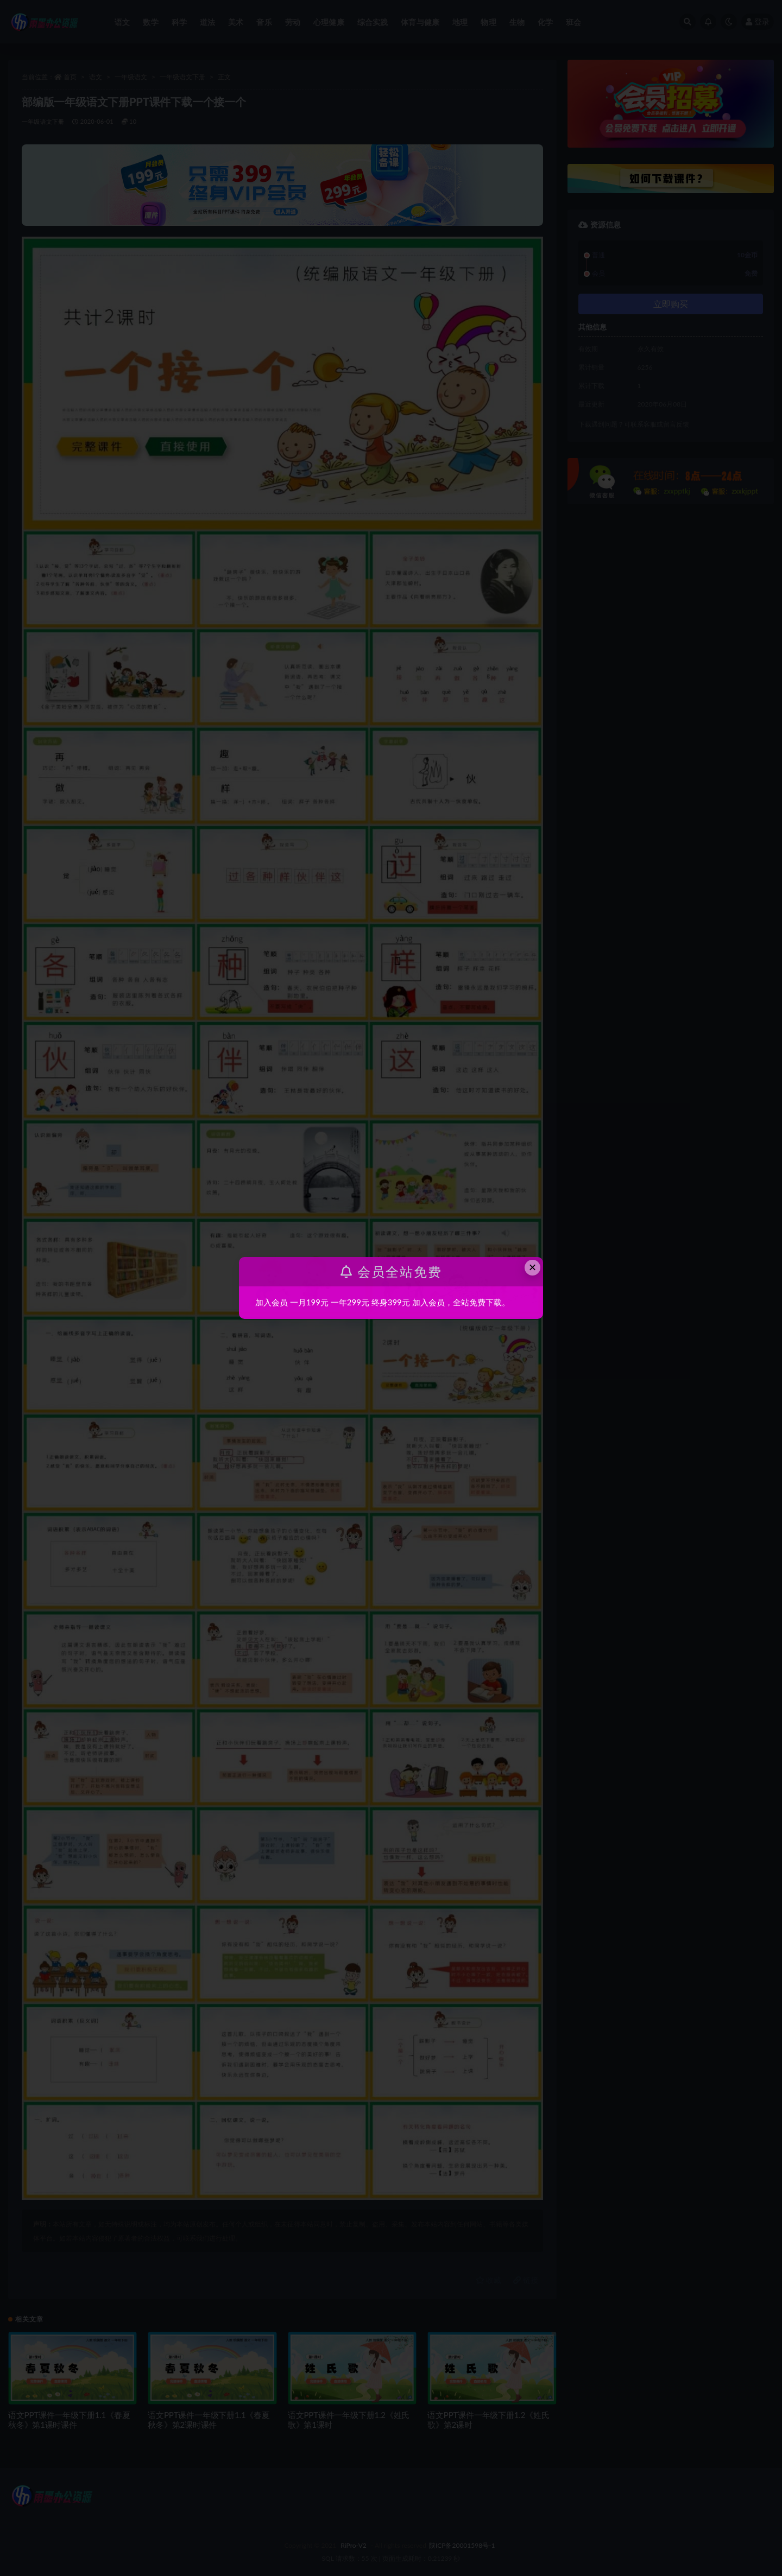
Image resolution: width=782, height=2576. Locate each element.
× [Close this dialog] (533, 1267)
